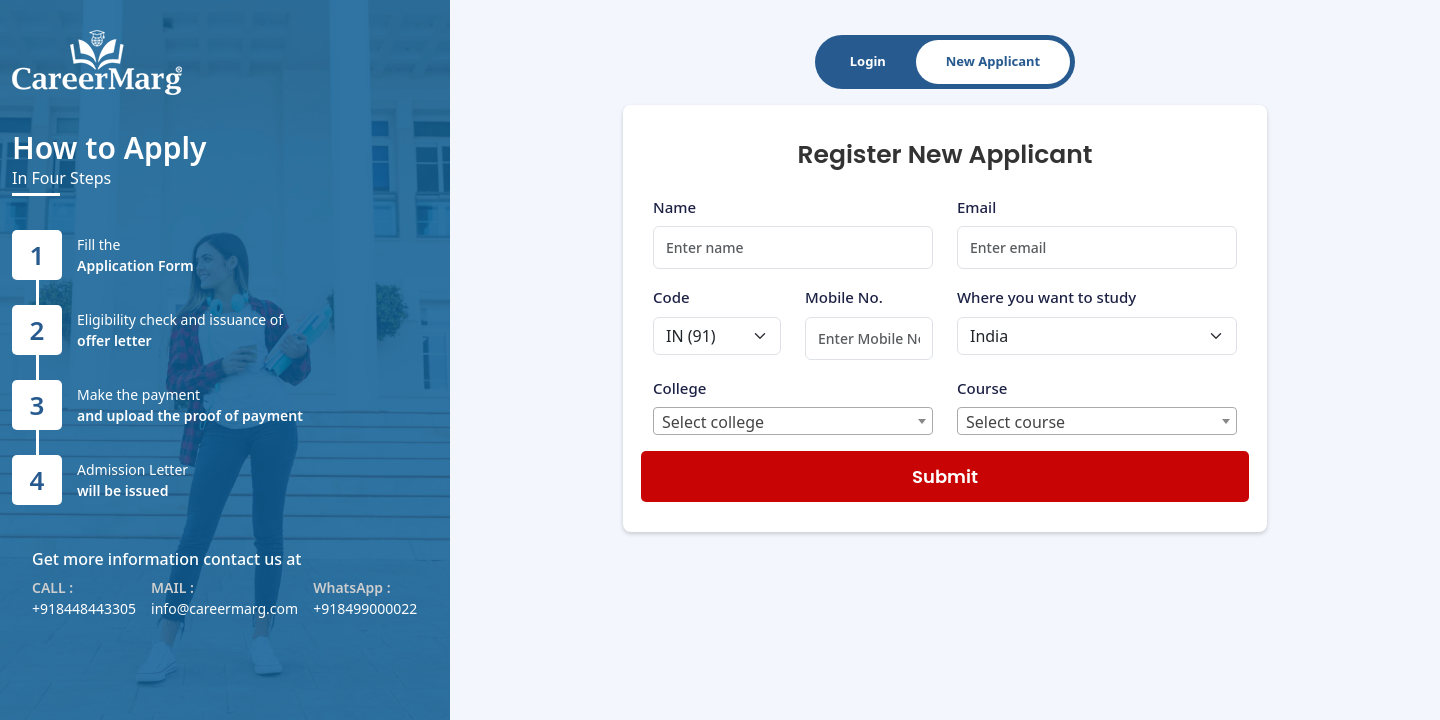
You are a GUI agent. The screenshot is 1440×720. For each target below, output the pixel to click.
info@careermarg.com (224, 608)
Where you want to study (1046, 297)
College (679, 388)
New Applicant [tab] (993, 61)
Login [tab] (868, 61)
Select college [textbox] (713, 422)
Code (671, 297)
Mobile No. (844, 297)
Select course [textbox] (1015, 422)
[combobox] (793, 421)
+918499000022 (365, 608)
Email (976, 207)
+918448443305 (84, 608)
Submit (945, 476)
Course (982, 388)
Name (674, 207)
